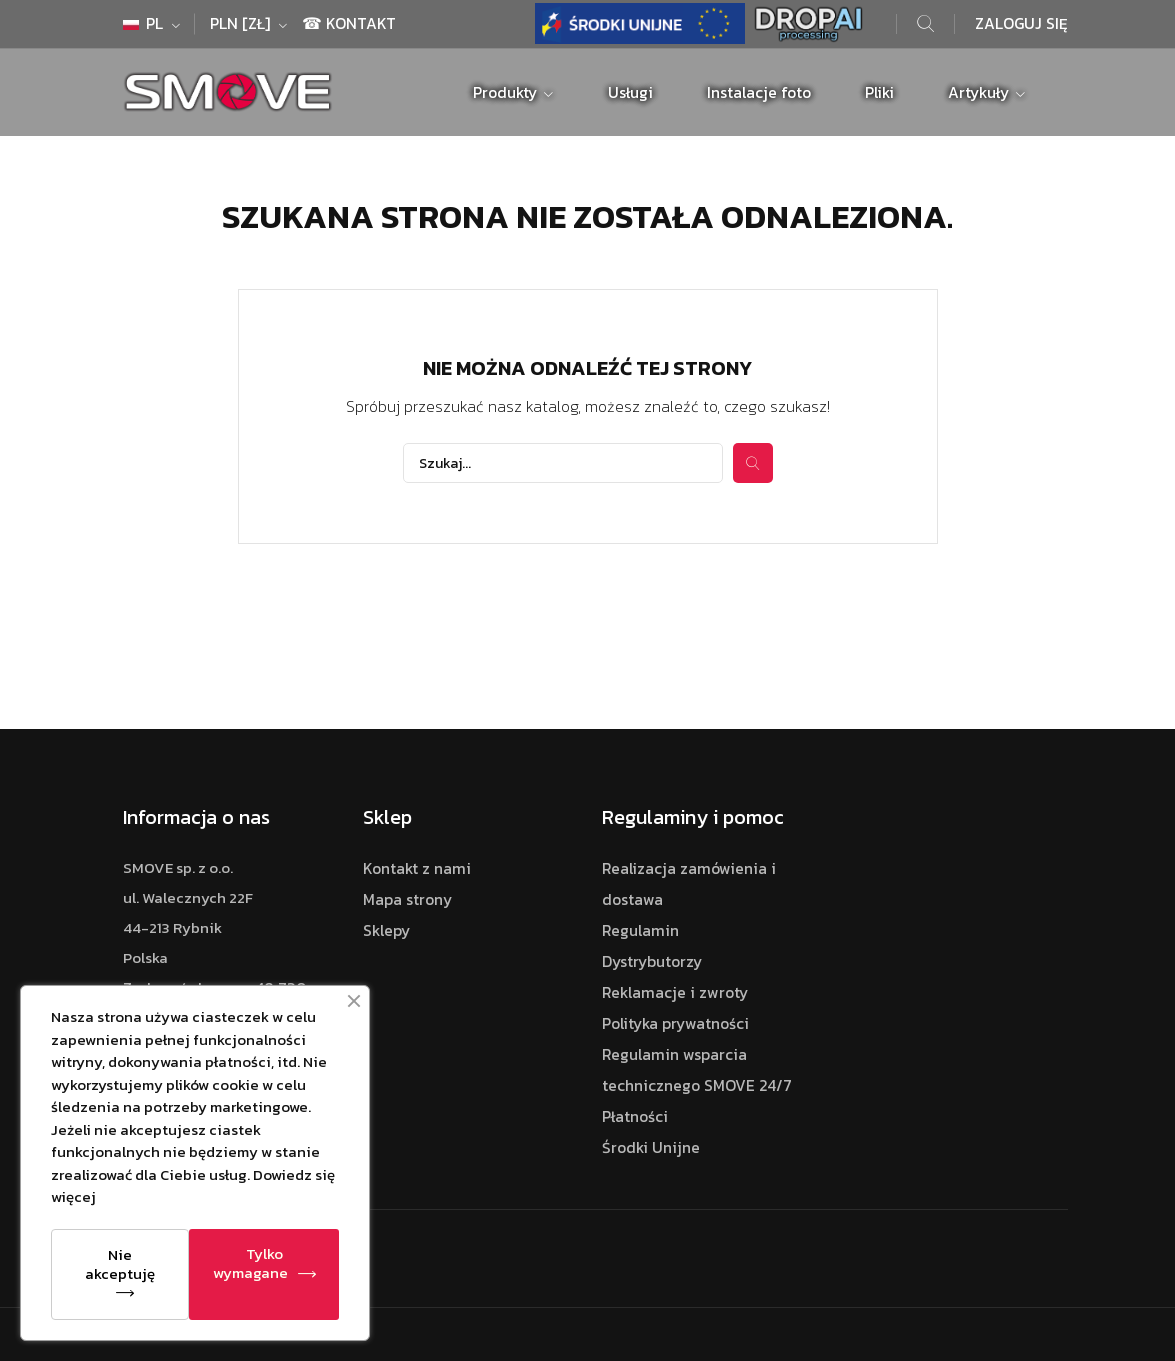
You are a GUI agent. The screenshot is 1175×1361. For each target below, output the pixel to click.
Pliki (879, 92)
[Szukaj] (563, 463)
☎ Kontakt (349, 23)
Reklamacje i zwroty (675, 992)
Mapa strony (407, 899)
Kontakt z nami (417, 868)
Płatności (635, 1116)
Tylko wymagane (250, 1263)
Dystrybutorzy (652, 961)
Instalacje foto (759, 92)
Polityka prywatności (675, 1023)
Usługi (630, 92)
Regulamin (640, 930)
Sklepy (386, 930)
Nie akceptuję (120, 1264)
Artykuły (980, 92)
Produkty (507, 92)
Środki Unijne (651, 1147)
